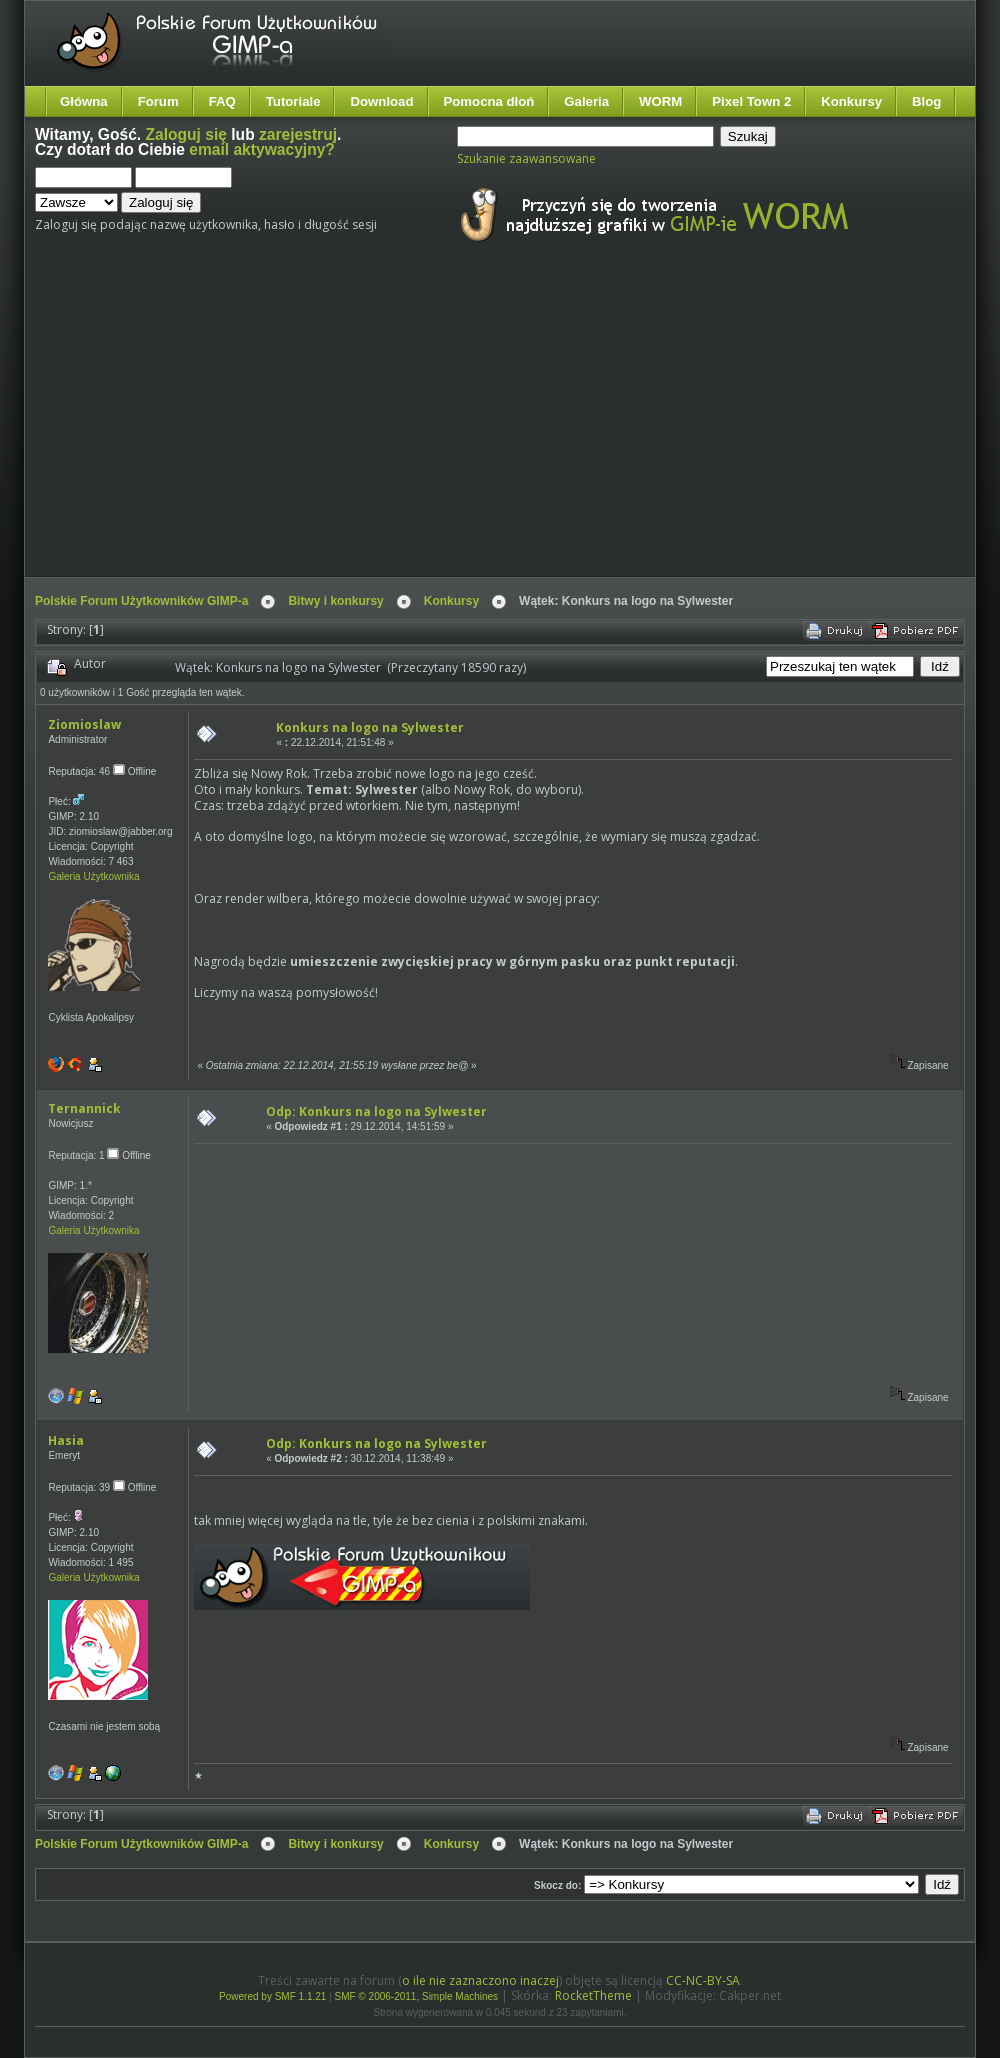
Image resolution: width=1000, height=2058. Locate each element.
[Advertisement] (370, 428)
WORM (660, 101)
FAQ (222, 101)
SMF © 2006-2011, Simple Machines (417, 1996)
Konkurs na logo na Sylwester (370, 727)
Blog (926, 101)
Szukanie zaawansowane (526, 158)
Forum (158, 101)
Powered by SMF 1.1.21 (272, 1996)
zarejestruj (298, 134)
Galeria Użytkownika (93, 876)
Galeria (586, 101)
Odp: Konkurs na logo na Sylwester (376, 1111)
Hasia (66, 1440)
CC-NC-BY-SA (703, 1980)
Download (381, 101)
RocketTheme (593, 1995)
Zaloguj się (186, 134)
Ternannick (84, 1108)
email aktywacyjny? (262, 149)
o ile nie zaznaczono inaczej (480, 1980)
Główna (84, 101)
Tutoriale (293, 101)
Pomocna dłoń (489, 101)
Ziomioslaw (84, 724)
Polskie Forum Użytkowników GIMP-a (141, 601)
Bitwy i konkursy (335, 601)
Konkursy (851, 101)
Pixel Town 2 (751, 101)
